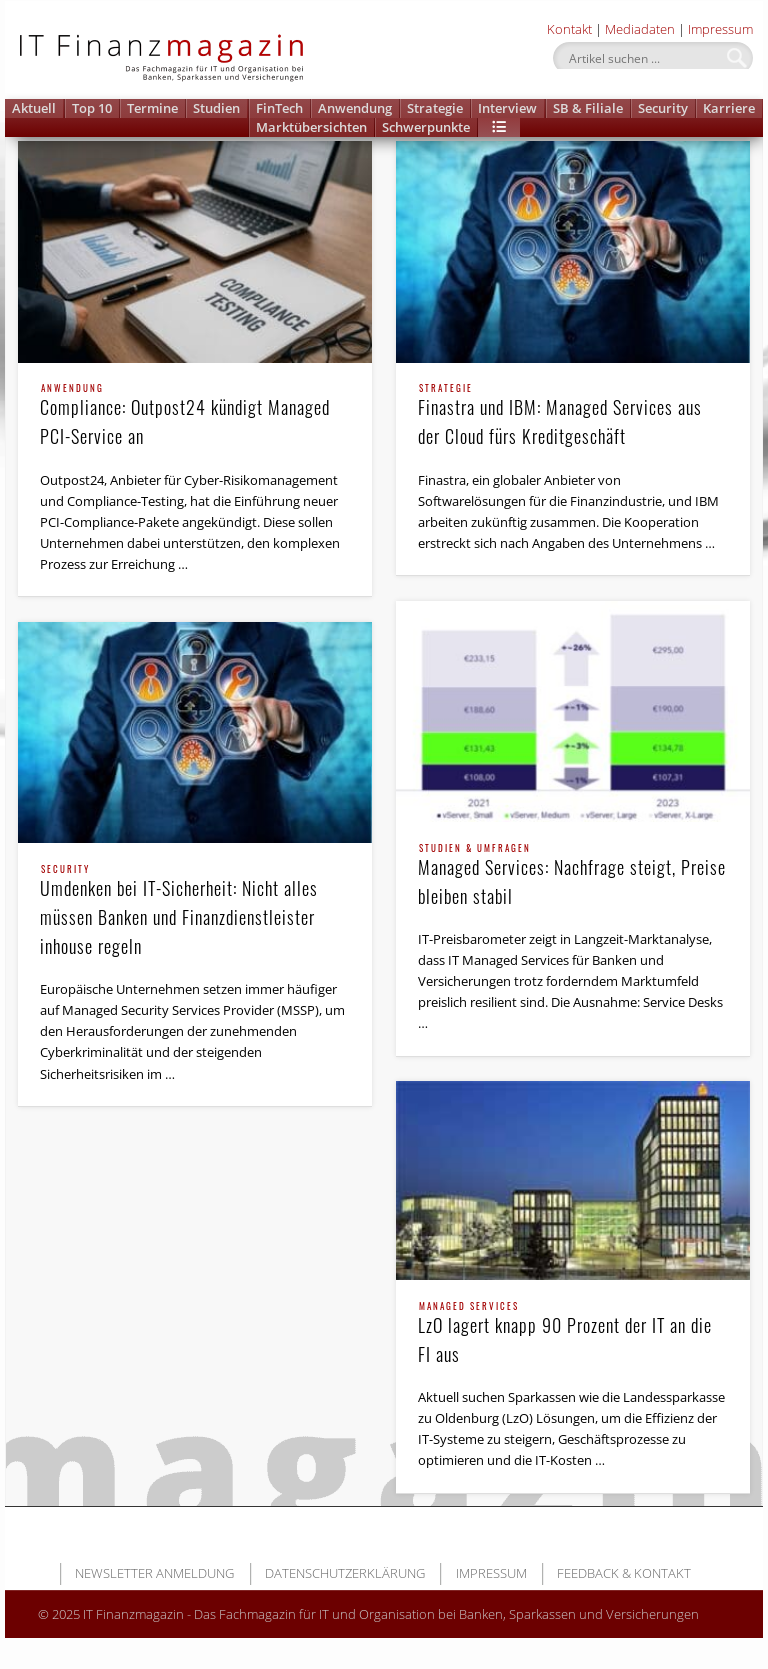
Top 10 (92, 108)
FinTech (279, 108)
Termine (152, 108)
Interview (507, 108)
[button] (499, 127)
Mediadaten (640, 29)
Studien (216, 108)
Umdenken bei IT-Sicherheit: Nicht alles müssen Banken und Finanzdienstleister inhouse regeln (195, 912)
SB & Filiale (588, 108)
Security (663, 108)
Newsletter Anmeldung (154, 1573)
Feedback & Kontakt (624, 1573)
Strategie (435, 108)
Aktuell (34, 108)
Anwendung (355, 108)
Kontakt (569, 29)
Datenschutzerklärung (345, 1573)
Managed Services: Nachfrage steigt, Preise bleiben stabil (573, 876)
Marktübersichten (311, 127)
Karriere (729, 108)
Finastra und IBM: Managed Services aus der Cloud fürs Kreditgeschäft (573, 416)
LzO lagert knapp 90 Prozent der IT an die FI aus (573, 1334)
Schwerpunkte (426, 127)
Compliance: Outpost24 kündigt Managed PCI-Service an (195, 416)
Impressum (720, 29)
